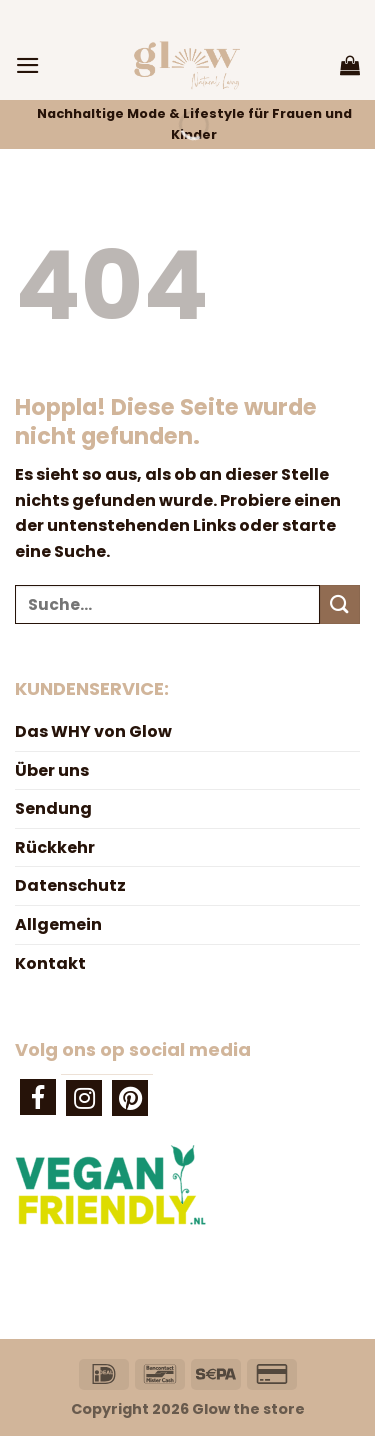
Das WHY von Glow (93, 731)
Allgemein (58, 924)
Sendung (53, 808)
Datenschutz (70, 885)
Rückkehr (55, 847)
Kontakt (50, 963)
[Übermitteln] (340, 604)
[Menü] (28, 65)
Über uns (52, 770)
